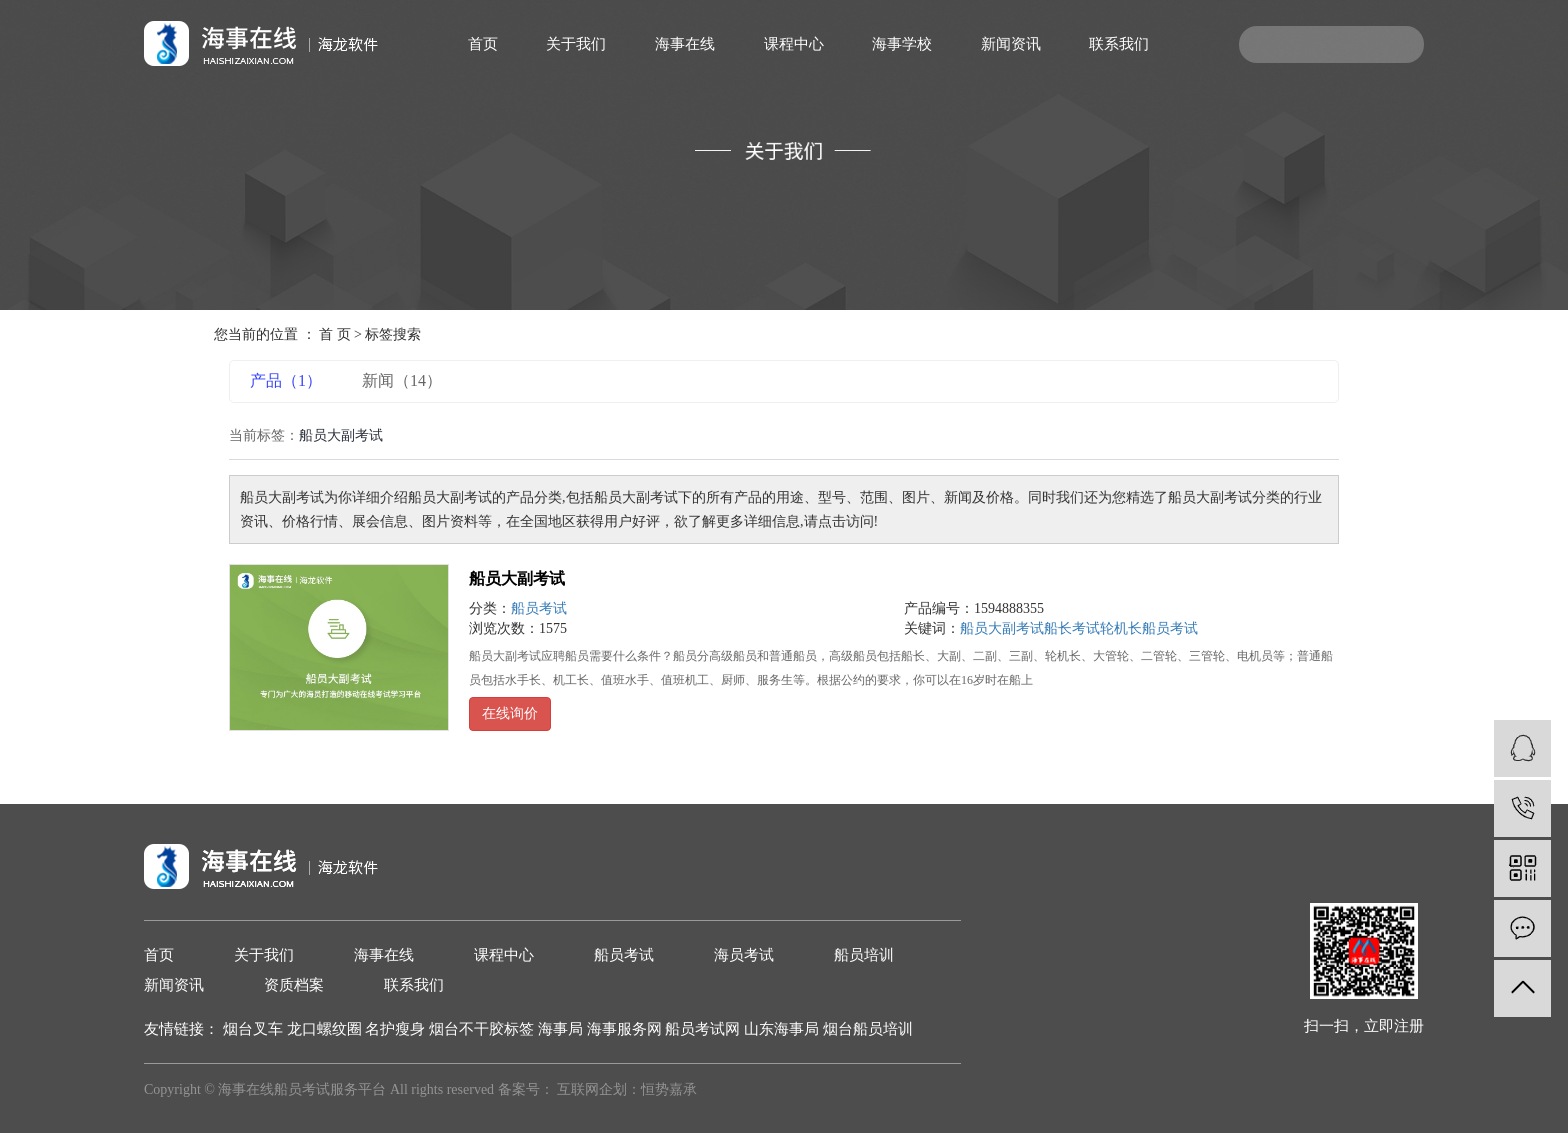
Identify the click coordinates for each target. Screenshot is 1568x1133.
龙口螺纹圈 (326, 1029)
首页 (483, 44)
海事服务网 (626, 1029)
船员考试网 (704, 1029)
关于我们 (576, 44)
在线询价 (510, 713)
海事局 (562, 1029)
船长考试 (1072, 628)
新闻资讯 (1011, 44)
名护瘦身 (397, 1029)
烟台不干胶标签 (483, 1029)
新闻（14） (402, 380)
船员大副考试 (517, 578)
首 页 (335, 334)
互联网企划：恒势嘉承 (627, 1089)
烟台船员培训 (868, 1029)
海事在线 (685, 44)
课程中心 (794, 44)
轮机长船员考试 (1149, 628)
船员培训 (864, 955)
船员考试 (539, 608)
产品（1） (286, 380)
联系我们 (1119, 44)
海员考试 (744, 955)
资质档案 (294, 985)
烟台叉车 (255, 1029)
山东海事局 (783, 1029)
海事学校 (902, 44)
